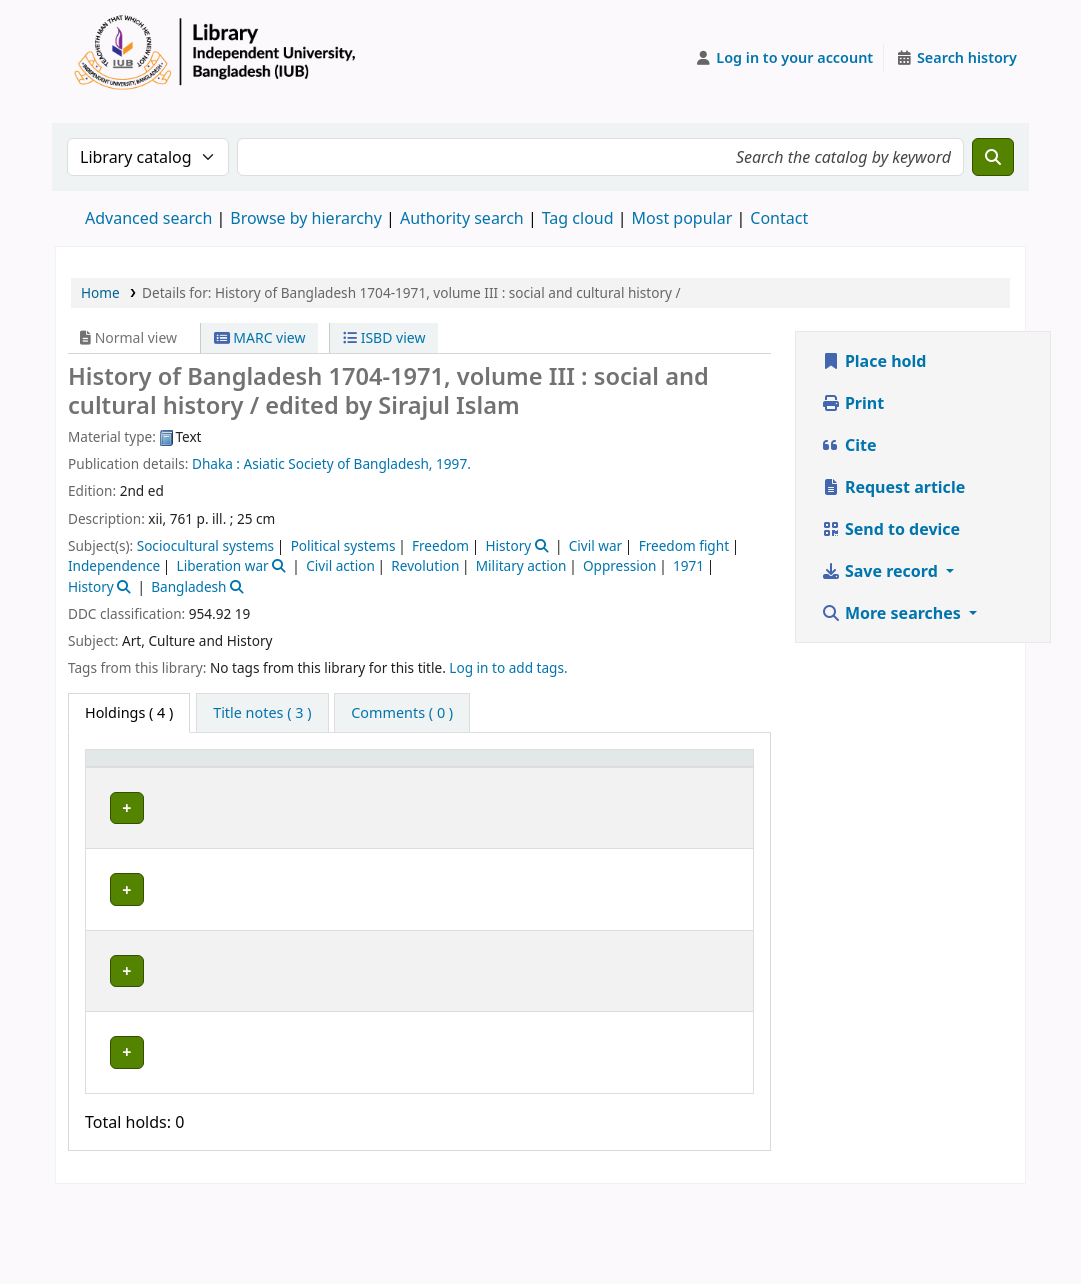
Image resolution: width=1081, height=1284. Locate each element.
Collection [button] (374, 786)
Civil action (340, 565)
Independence (114, 565)
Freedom (440, 545)
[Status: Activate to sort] (709, 778)
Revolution (425, 565)
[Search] (993, 157)
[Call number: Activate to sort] (500, 778)
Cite (849, 445)
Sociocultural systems (205, 545)
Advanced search (148, 218)
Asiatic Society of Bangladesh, (338, 463)
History (508, 545)
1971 (688, 565)
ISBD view (384, 337)
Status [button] (696, 786)
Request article (893, 487)
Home (100, 292)
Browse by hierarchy (306, 218)
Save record (881, 571)
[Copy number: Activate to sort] (612, 778)
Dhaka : (216, 463)
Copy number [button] (597, 777)
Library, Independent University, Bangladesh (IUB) (247, 844)
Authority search (462, 218)
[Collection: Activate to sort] (385, 778)
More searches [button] (893, 613)
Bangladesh (188, 586)
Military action (521, 565)
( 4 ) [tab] (129, 712)
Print (852, 403)
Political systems (343, 545)
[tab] (262, 713)
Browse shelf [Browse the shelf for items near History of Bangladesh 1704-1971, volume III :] (496, 843)
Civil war (595, 545)
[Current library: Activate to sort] (248, 778)
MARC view (260, 337)
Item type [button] (111, 777)
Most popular (682, 218)
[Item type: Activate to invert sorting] (127, 778)
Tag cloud (578, 218)
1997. (453, 463)
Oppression (620, 565)
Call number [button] (477, 777)
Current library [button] (229, 786)
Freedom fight (684, 545)
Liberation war (223, 565)
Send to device (890, 529)
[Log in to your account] (784, 58)
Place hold (874, 361)
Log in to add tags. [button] (508, 667)
